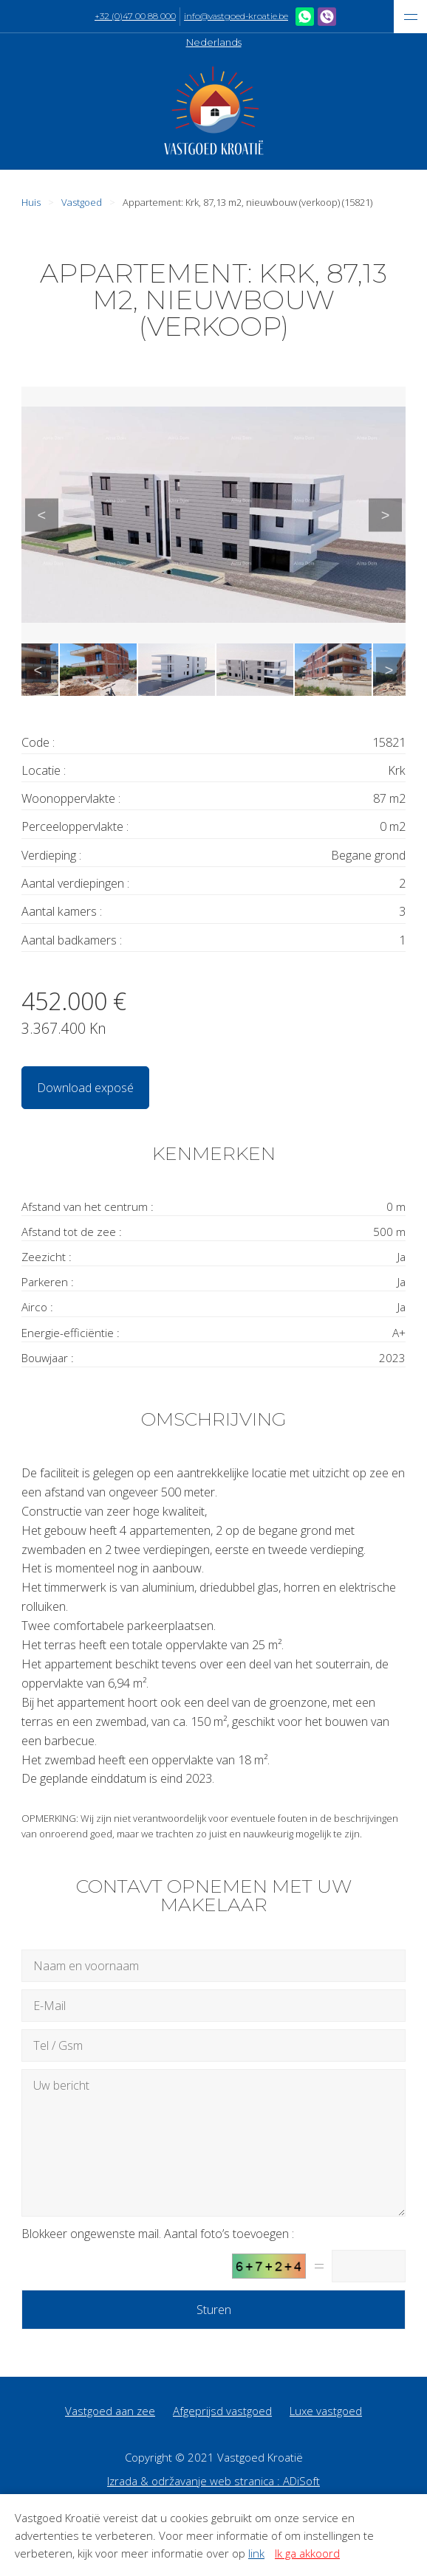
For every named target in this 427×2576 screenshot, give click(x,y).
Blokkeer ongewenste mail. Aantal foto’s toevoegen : (157, 2233)
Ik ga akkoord (307, 2553)
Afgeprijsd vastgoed (222, 2410)
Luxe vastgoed (326, 2410)
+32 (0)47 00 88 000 (135, 16)
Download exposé (85, 1088)
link (256, 2553)
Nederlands (214, 42)
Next (385, 514)
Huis (31, 202)
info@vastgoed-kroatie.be (236, 16)
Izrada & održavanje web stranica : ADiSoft (213, 2480)
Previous (41, 514)
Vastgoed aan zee (110, 2410)
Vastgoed (81, 202)
